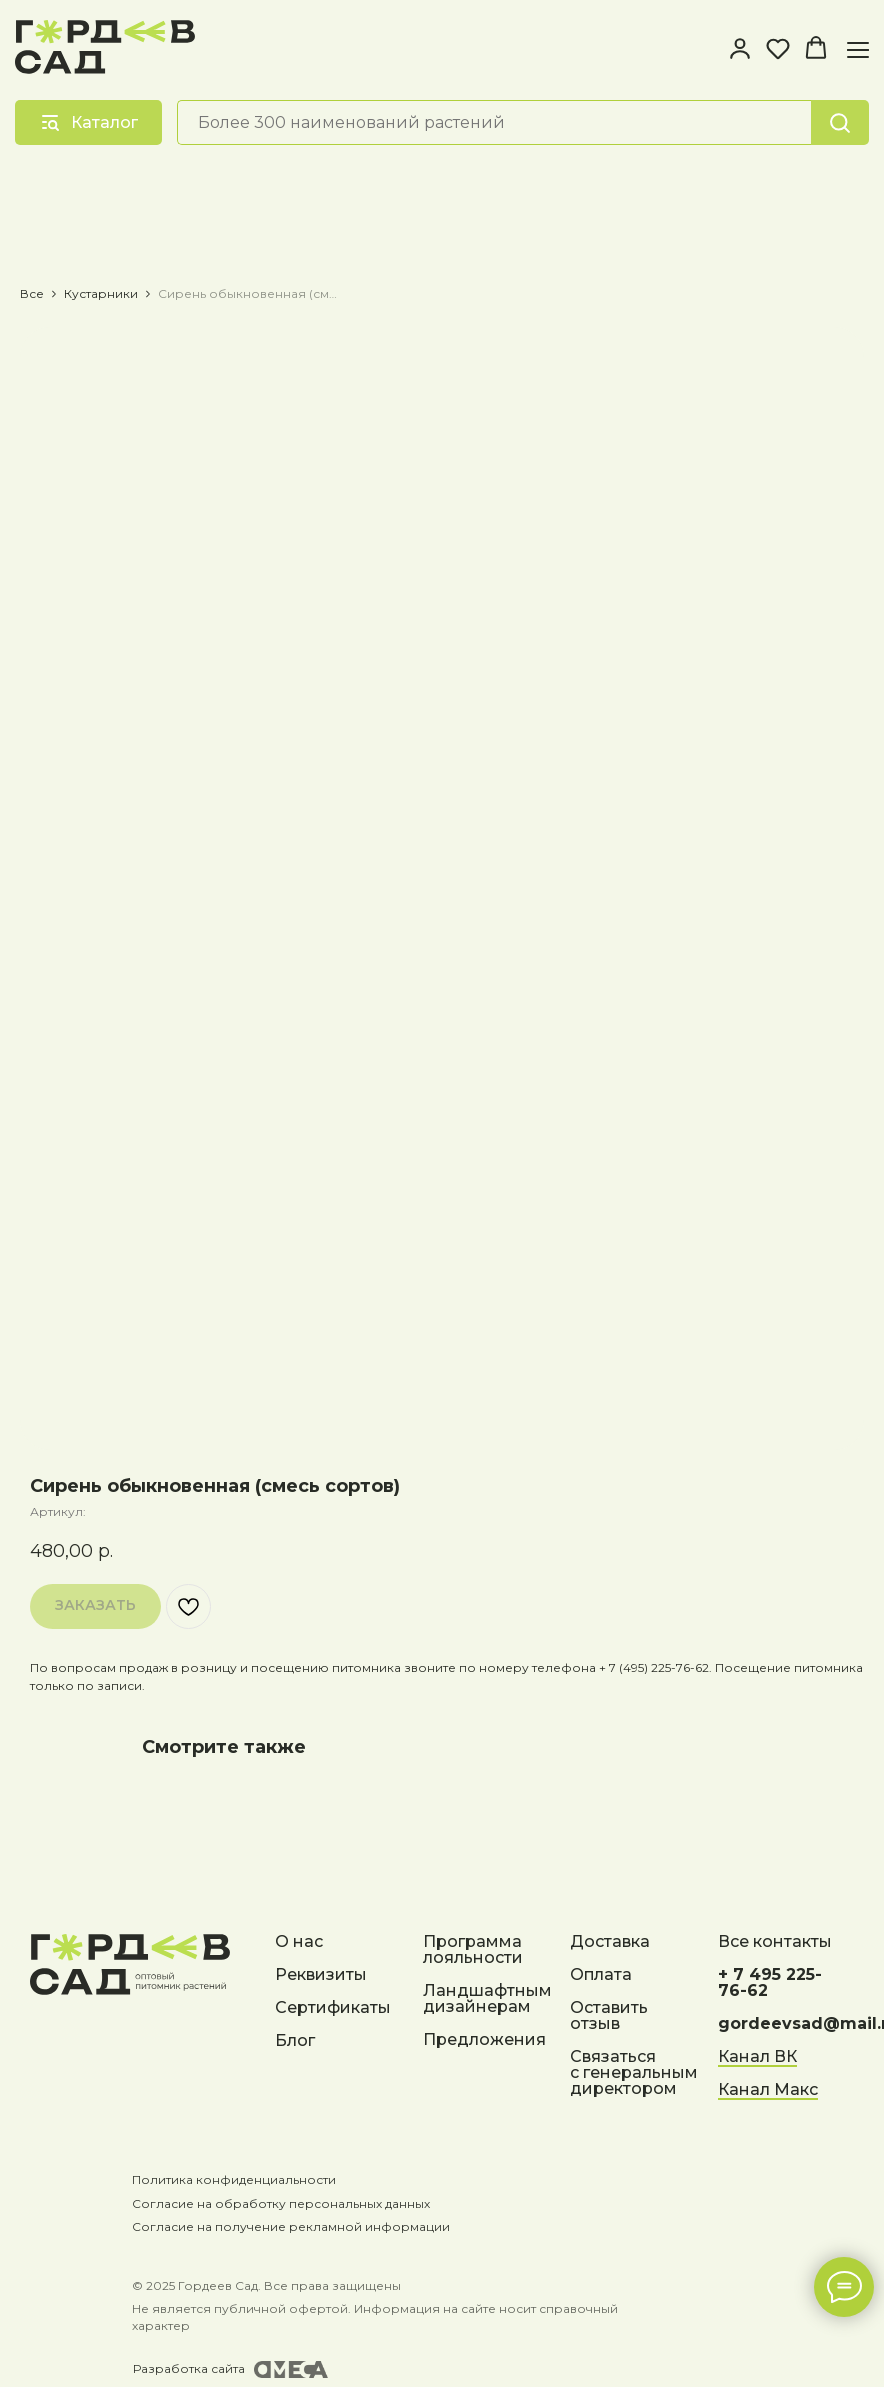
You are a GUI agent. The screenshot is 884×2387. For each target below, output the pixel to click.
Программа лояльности (473, 1950)
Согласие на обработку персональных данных (272, 2203)
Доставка (610, 1942)
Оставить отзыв (609, 2016)
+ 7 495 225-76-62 (770, 1983)
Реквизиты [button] (321, 1975)
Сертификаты (333, 2008)
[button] (740, 48)
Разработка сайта (180, 2368)
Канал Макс (768, 2090)
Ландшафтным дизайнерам (487, 1999)
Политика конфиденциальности (225, 2179)
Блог (295, 2041)
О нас (299, 1942)
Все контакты (775, 1942)
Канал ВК (757, 2057)
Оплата (601, 1975)
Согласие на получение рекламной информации (282, 2226)
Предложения (484, 2040)
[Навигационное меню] (858, 49)
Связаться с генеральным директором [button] (634, 2073)
